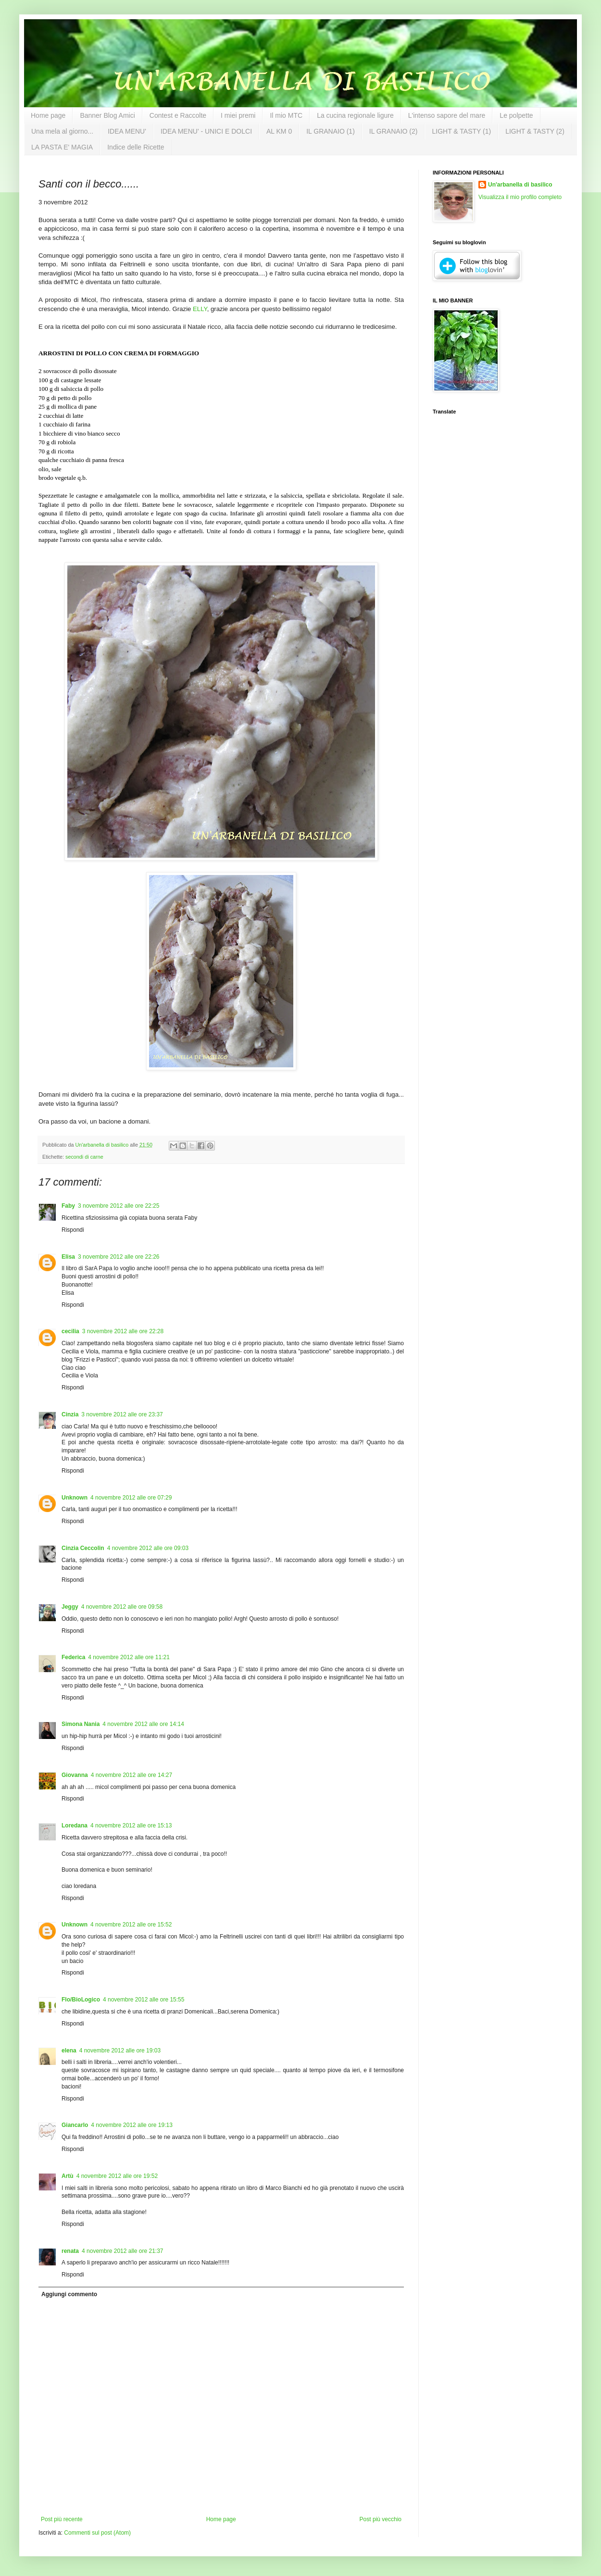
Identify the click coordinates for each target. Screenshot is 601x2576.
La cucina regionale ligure (355, 115)
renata (70, 2251)
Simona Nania (81, 1724)
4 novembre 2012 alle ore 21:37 (122, 2251)
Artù (68, 2176)
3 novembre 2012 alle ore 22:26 (118, 1256)
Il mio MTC (286, 115)
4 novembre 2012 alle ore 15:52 (131, 1924)
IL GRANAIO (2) (393, 131)
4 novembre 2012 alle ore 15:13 (131, 1825)
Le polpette (516, 115)
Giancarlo (75, 2125)
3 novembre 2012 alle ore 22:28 (122, 1331)
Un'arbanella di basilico (520, 184)
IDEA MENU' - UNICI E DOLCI (206, 131)
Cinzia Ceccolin (83, 1548)
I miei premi (238, 115)
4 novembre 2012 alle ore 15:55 (143, 1999)
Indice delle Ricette (135, 147)
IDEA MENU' (127, 131)
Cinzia (70, 1414)
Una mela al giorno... (62, 131)
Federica (73, 1657)
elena (69, 2050)
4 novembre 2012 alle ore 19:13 (131, 2125)
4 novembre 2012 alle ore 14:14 (143, 1724)
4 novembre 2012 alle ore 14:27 (131, 1775)
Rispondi (73, 1229)
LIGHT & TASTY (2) (534, 131)
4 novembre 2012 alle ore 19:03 (120, 2050)
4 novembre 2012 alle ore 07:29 (131, 1497)
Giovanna (75, 1775)
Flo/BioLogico (81, 1999)
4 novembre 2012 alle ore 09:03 (147, 1548)
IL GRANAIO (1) (330, 131)
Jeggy (70, 1606)
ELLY (200, 309)
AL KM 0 (279, 131)
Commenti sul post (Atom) (97, 2532)
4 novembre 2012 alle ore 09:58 (122, 1606)
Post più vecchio (380, 2519)
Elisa (68, 1256)
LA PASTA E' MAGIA (62, 147)
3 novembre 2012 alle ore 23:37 (122, 1414)
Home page (48, 115)
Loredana (75, 1825)
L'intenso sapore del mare (447, 115)
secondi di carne (84, 1157)
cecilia (70, 1331)
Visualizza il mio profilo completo (520, 197)
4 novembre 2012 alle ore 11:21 (128, 1657)
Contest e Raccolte (178, 115)
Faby (68, 1205)
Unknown (75, 1497)
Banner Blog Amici (107, 115)
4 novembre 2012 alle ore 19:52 (117, 2176)
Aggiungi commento (69, 2294)
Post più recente (62, 2519)
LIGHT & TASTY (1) (461, 131)
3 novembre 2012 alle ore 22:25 (118, 1205)
